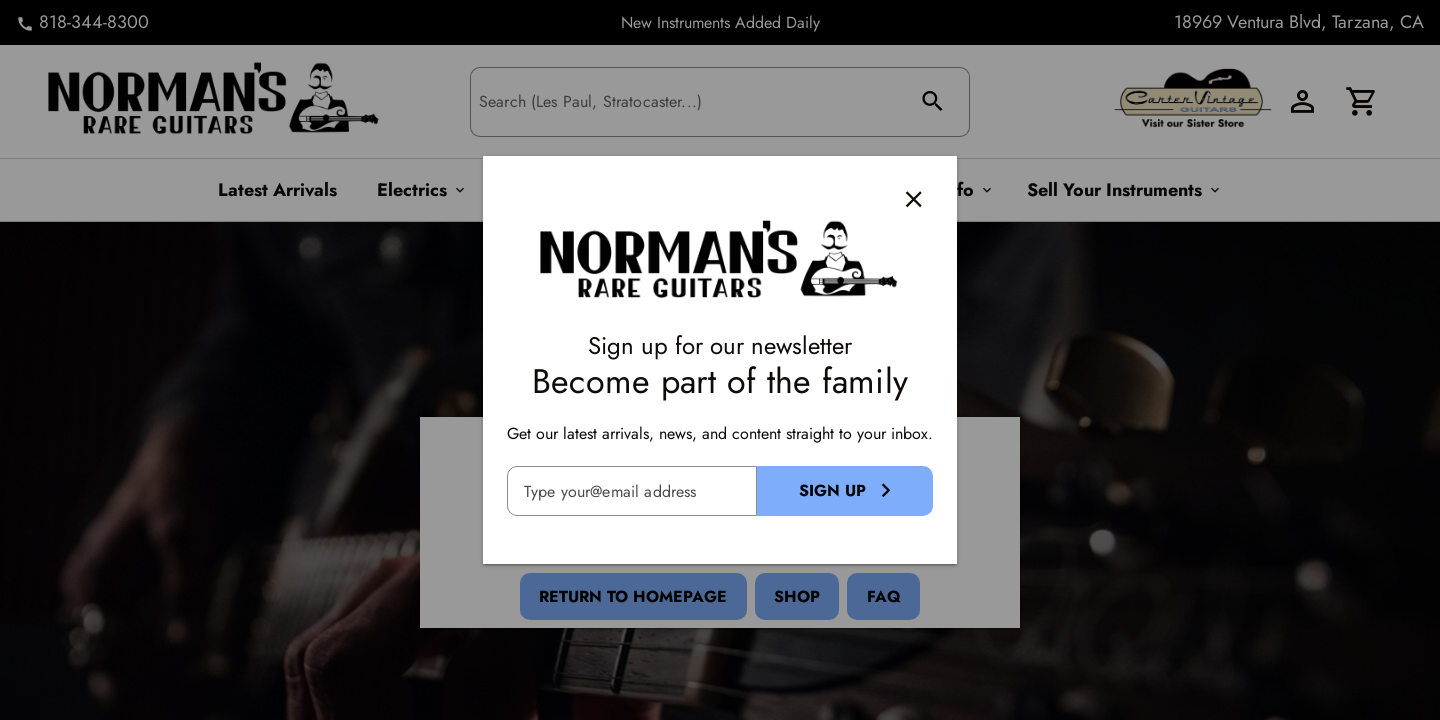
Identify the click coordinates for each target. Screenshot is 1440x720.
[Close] (914, 199)
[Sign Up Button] (845, 491)
